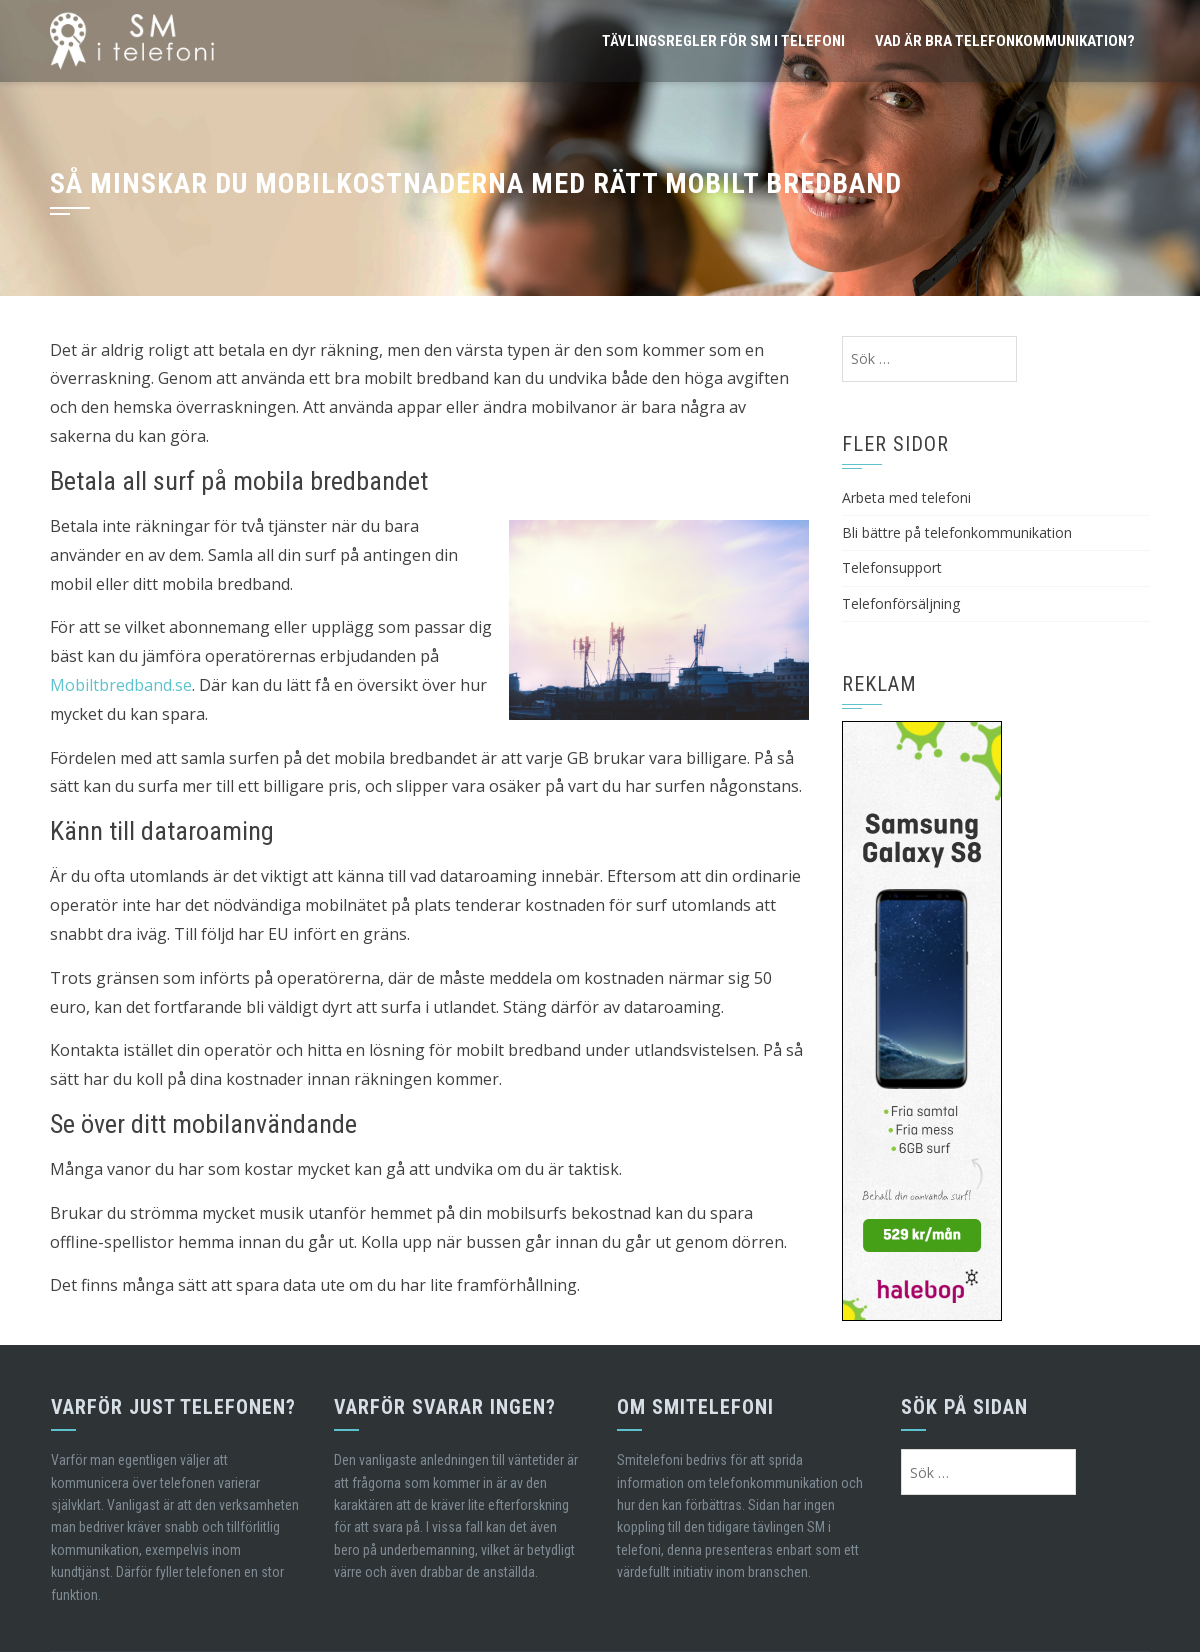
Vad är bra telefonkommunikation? (1005, 41)
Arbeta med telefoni (906, 497)
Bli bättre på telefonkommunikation (957, 532)
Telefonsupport (892, 567)
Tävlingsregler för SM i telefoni (723, 41)
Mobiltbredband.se (121, 685)
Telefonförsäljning (901, 603)
